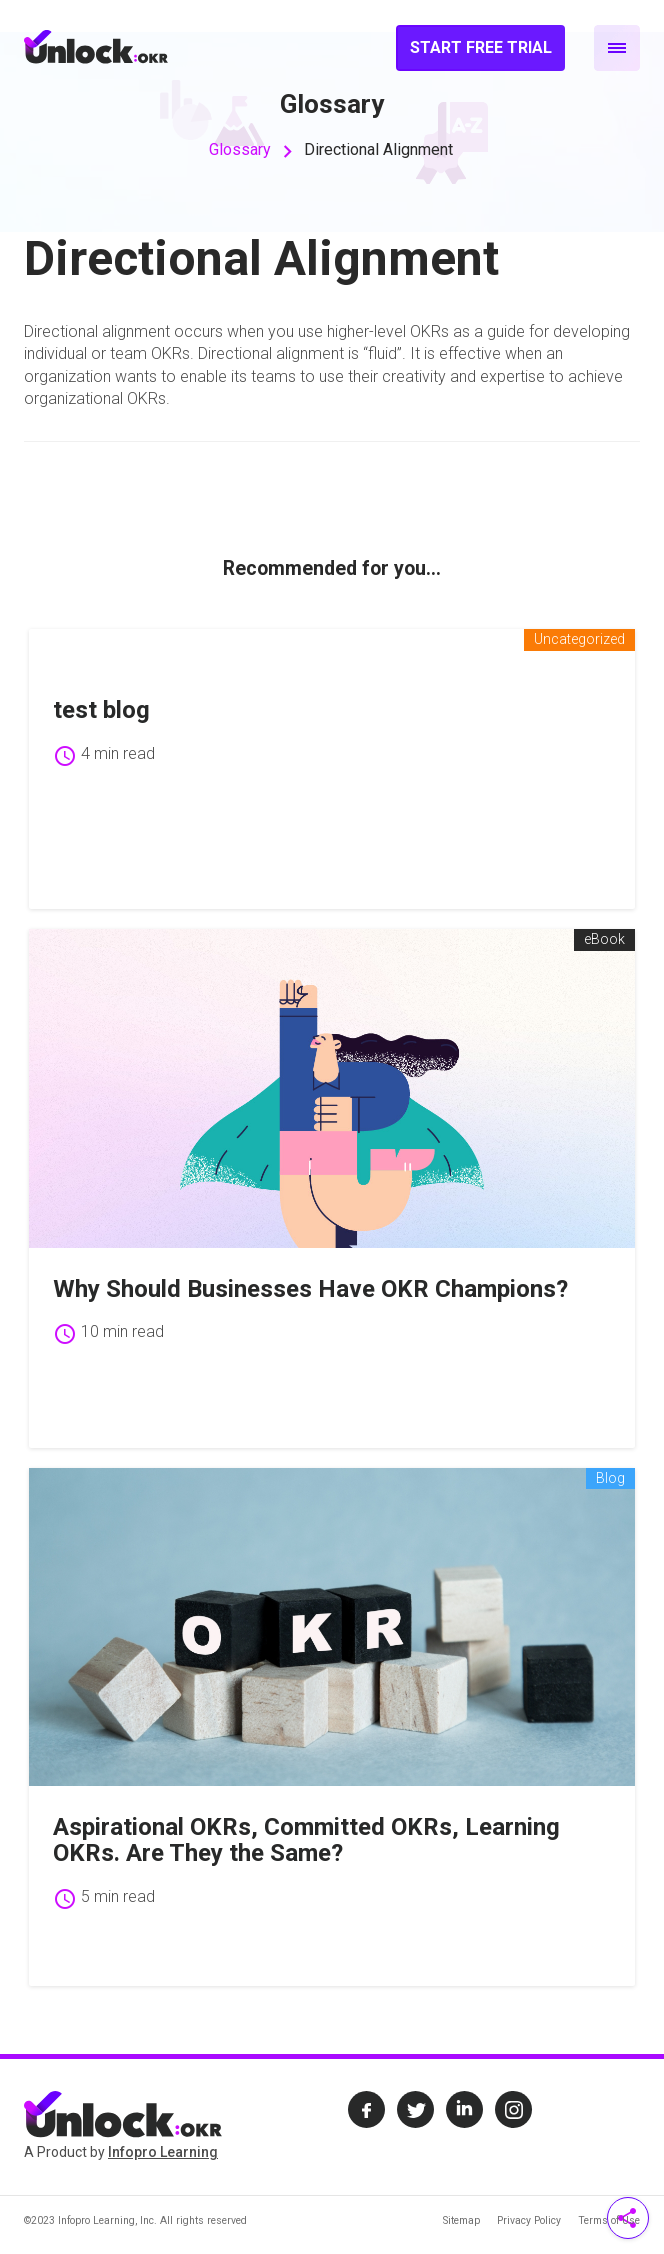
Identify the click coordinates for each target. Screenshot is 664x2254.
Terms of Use (609, 2220)
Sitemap (461, 2220)
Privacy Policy (529, 2220)
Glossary (240, 149)
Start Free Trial (481, 47)
